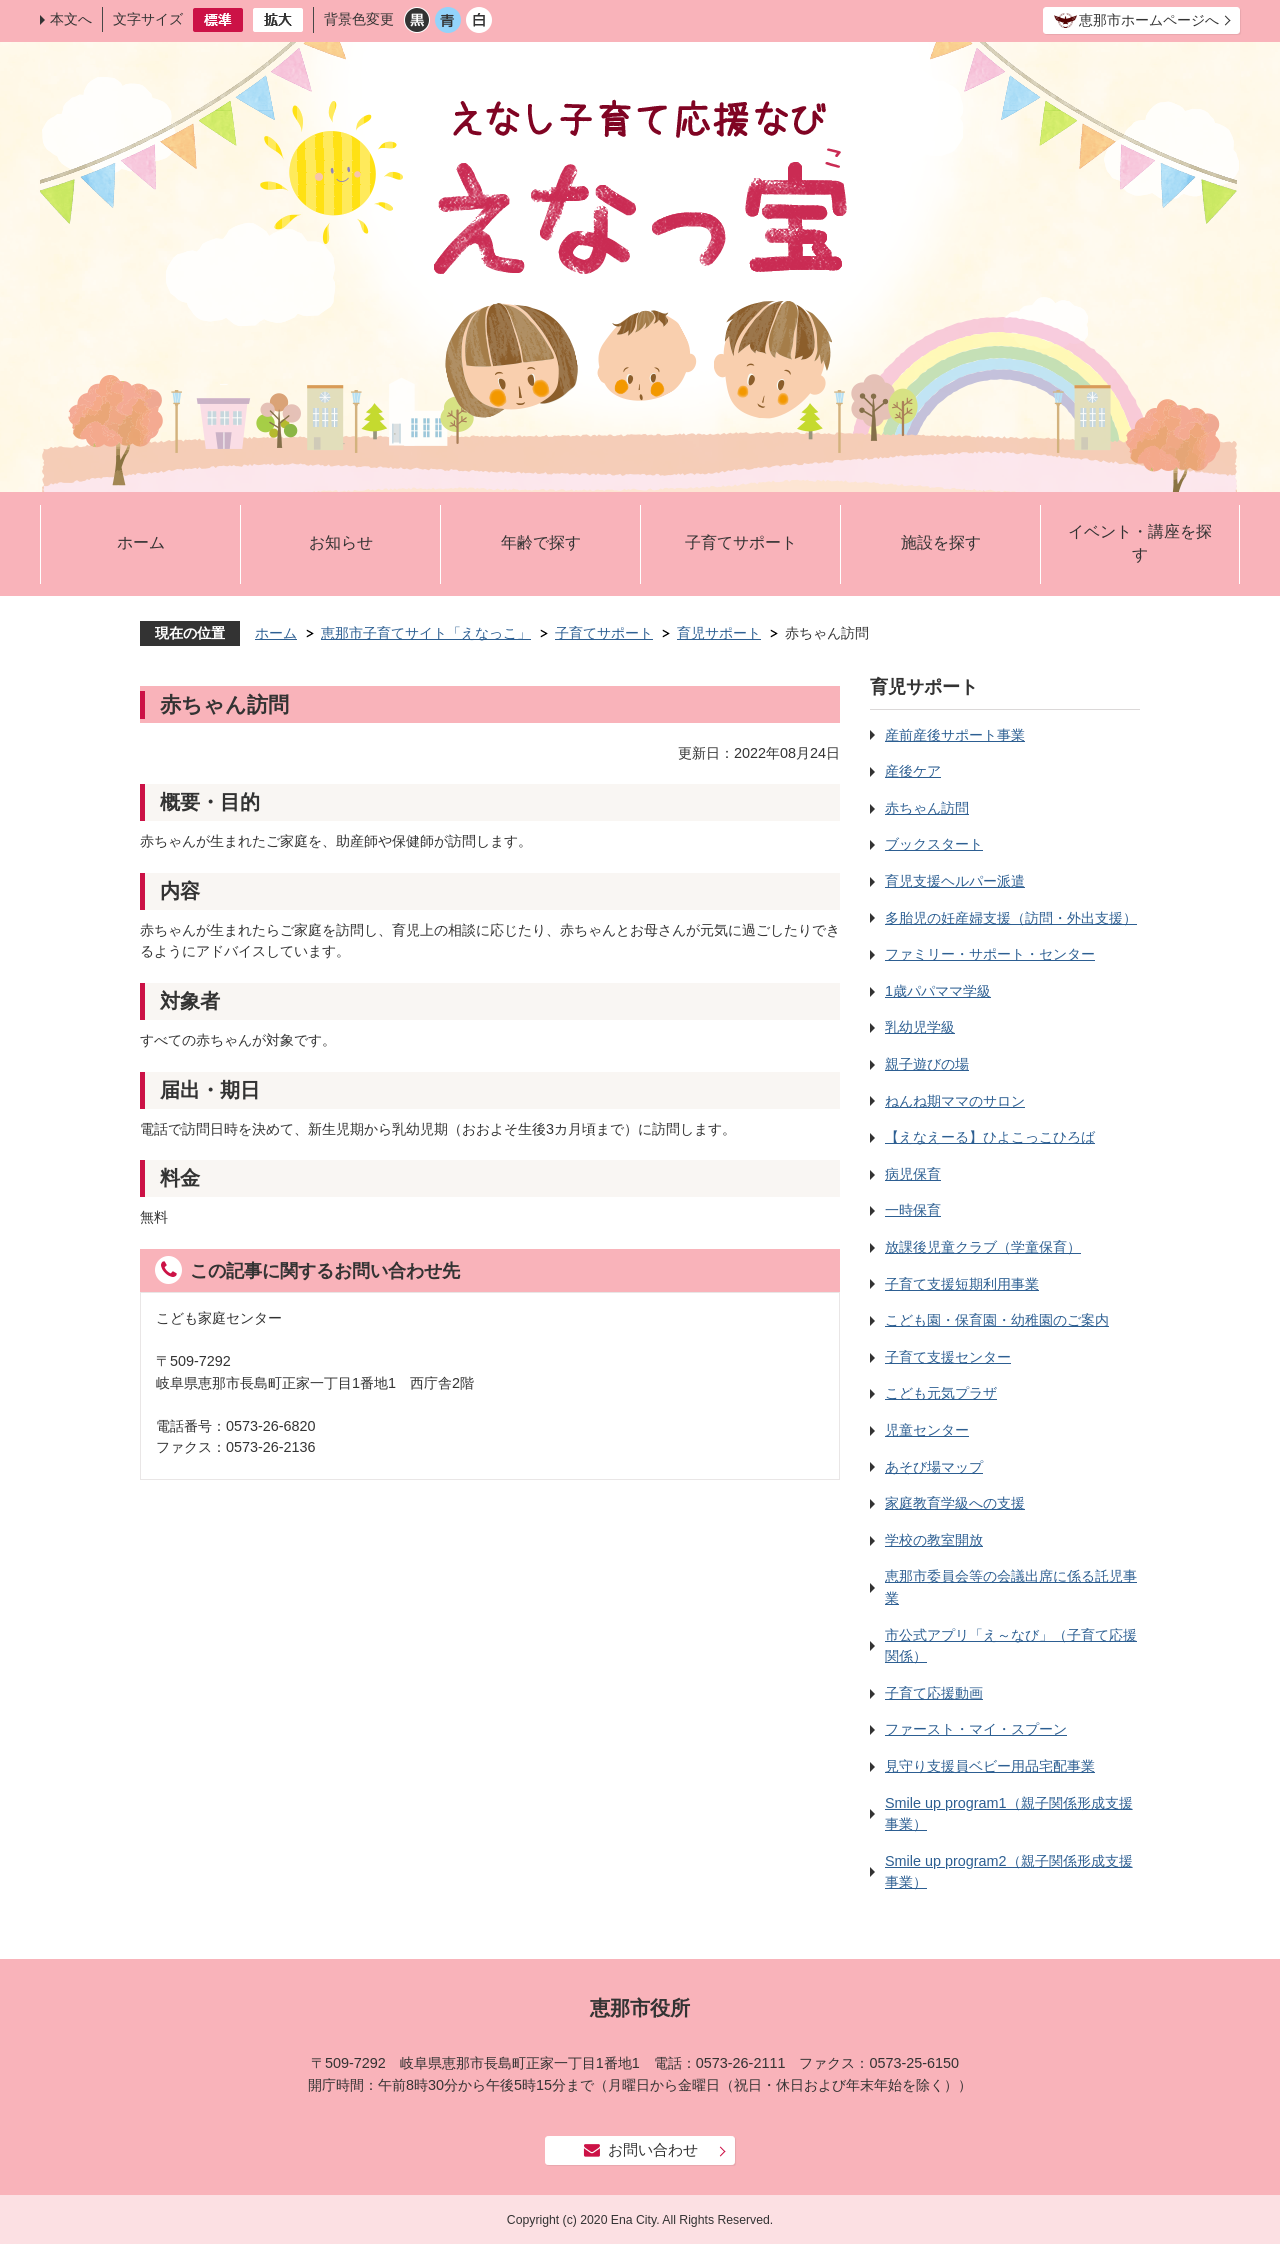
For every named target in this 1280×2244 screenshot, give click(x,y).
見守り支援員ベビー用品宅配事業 (990, 1766)
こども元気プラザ (941, 1393)
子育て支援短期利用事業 (962, 1284)
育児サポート (719, 633)
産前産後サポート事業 (955, 735)
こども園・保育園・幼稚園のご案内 (997, 1320)
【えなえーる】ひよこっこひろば (990, 1137)
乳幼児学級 (920, 1027)
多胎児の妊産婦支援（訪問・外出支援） (1011, 918)
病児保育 (913, 1174)
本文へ (71, 19)
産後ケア (913, 771)
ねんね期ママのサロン (955, 1101)
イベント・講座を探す (1140, 543)
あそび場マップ (934, 1467)
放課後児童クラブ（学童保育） (983, 1247)
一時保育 (913, 1210)
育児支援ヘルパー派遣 (955, 881)
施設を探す (941, 542)
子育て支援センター (948, 1357)
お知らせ (341, 542)
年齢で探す (541, 542)
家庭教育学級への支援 (955, 1503)
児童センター (927, 1430)
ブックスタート (934, 844)
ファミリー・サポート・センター (990, 954)
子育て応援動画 (934, 1693)
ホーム (141, 542)
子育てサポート (741, 542)
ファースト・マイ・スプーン (976, 1729)
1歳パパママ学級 (938, 991)
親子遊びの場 (927, 1064)
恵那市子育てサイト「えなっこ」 (426, 633)
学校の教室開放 (934, 1540)
